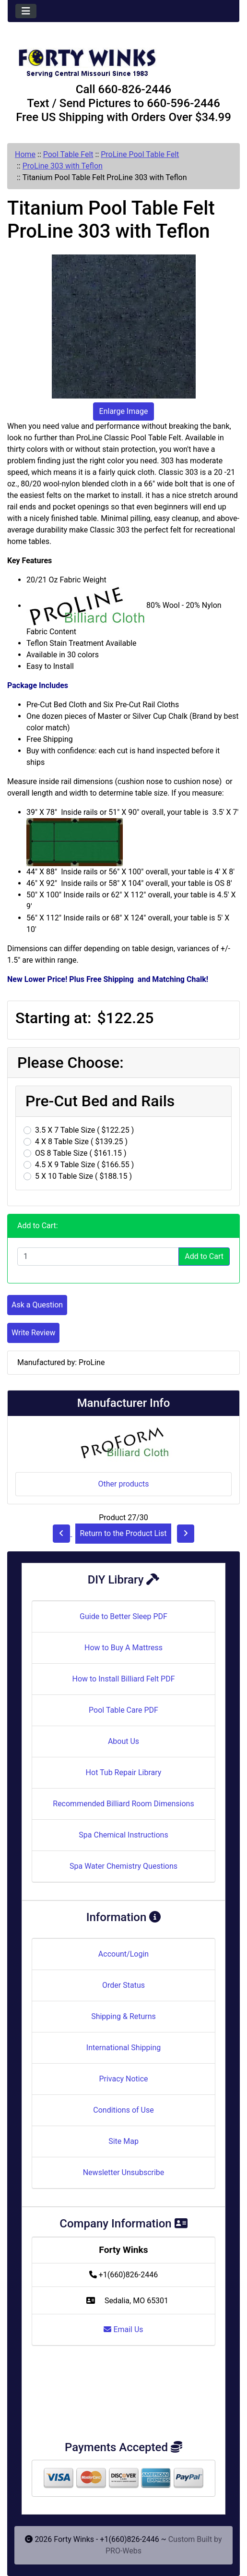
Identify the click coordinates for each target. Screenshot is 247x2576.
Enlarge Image (123, 411)
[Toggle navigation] (25, 11)
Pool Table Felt (68, 154)
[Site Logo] (123, 59)
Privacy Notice (123, 2078)
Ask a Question (37, 1304)
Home (25, 154)
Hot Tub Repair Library (124, 1772)
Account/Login (123, 1954)
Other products (123, 1483)
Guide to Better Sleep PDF (123, 1616)
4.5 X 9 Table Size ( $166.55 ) (84, 1164)
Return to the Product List (123, 1533)
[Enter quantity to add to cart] (98, 1256)
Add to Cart (204, 1256)
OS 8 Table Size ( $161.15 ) (81, 1153)
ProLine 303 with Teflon (63, 165)
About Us (123, 1741)
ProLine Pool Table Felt (140, 154)
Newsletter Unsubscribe (124, 2172)
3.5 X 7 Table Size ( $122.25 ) (84, 1130)
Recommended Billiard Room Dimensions (123, 1803)
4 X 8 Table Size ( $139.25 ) (81, 1141)
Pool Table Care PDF (123, 1710)
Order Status (123, 1985)
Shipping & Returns (123, 2016)
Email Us (123, 2329)
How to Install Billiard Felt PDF (123, 1678)
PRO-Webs (123, 2550)
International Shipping (123, 2047)
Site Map (123, 2141)
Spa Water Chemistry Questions (123, 1866)
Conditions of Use (123, 2110)
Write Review (33, 1332)
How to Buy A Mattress (123, 1647)
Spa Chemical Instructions (123, 1834)
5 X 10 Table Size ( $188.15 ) (83, 1176)
